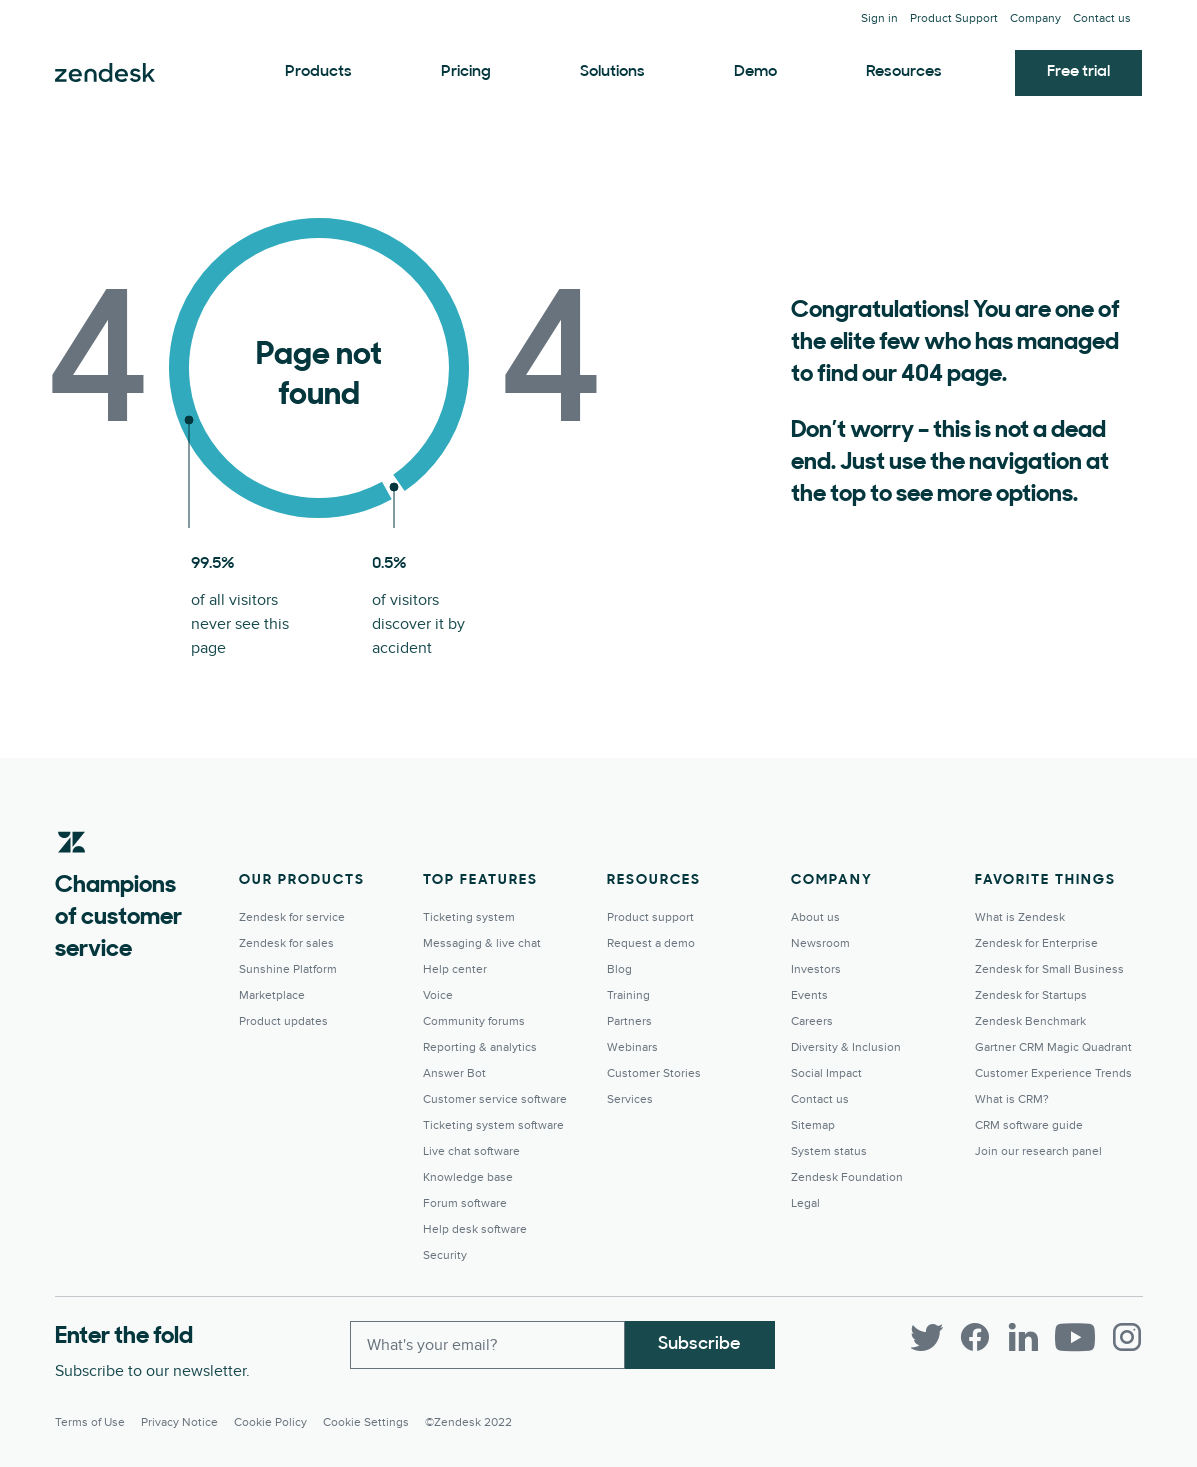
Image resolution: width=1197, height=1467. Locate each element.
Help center (455, 969)
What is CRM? (1012, 1099)
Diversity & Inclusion (846, 1047)
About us (815, 917)
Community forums (474, 1021)
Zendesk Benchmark (1030, 1021)
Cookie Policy (270, 1422)
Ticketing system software (493, 1125)
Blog (619, 969)
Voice (438, 995)
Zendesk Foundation (847, 1177)
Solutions (612, 72)
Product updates (283, 1021)
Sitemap (813, 1125)
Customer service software (495, 1099)
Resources (904, 72)
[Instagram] (1127, 1337)
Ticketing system (469, 917)
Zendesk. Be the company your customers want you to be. (105, 73)
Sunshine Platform (288, 969)
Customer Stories (654, 1073)
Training (628, 995)
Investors (816, 969)
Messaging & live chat (482, 943)
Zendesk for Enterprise (1036, 943)
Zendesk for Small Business (1049, 969)
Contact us (1102, 18)
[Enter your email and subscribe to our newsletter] (487, 1345)
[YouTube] (1075, 1337)
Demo (755, 72)
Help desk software (475, 1229)
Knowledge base (468, 1177)
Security (445, 1255)
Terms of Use (90, 1422)
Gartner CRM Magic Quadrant (1053, 1047)
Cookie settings (366, 1422)
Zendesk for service (292, 917)
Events (809, 995)
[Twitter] (927, 1337)
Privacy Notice (179, 1422)
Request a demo (651, 943)
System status (829, 1151)
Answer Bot (454, 1073)
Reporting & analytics (480, 1047)
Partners (629, 1021)
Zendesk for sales (286, 943)
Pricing (466, 72)
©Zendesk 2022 (468, 1422)
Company (1035, 18)
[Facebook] (975, 1337)
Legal (805, 1203)
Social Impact (826, 1073)
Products (318, 72)
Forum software (465, 1203)
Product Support (954, 18)
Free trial (1078, 72)
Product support (650, 917)
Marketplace (272, 995)
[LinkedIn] (1023, 1337)
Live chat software (471, 1151)
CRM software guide (1029, 1125)
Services (630, 1099)
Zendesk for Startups (1031, 995)
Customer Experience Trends (1053, 1073)
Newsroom (820, 943)
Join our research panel (1038, 1151)
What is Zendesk (1020, 917)
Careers (812, 1021)
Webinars (632, 1047)
